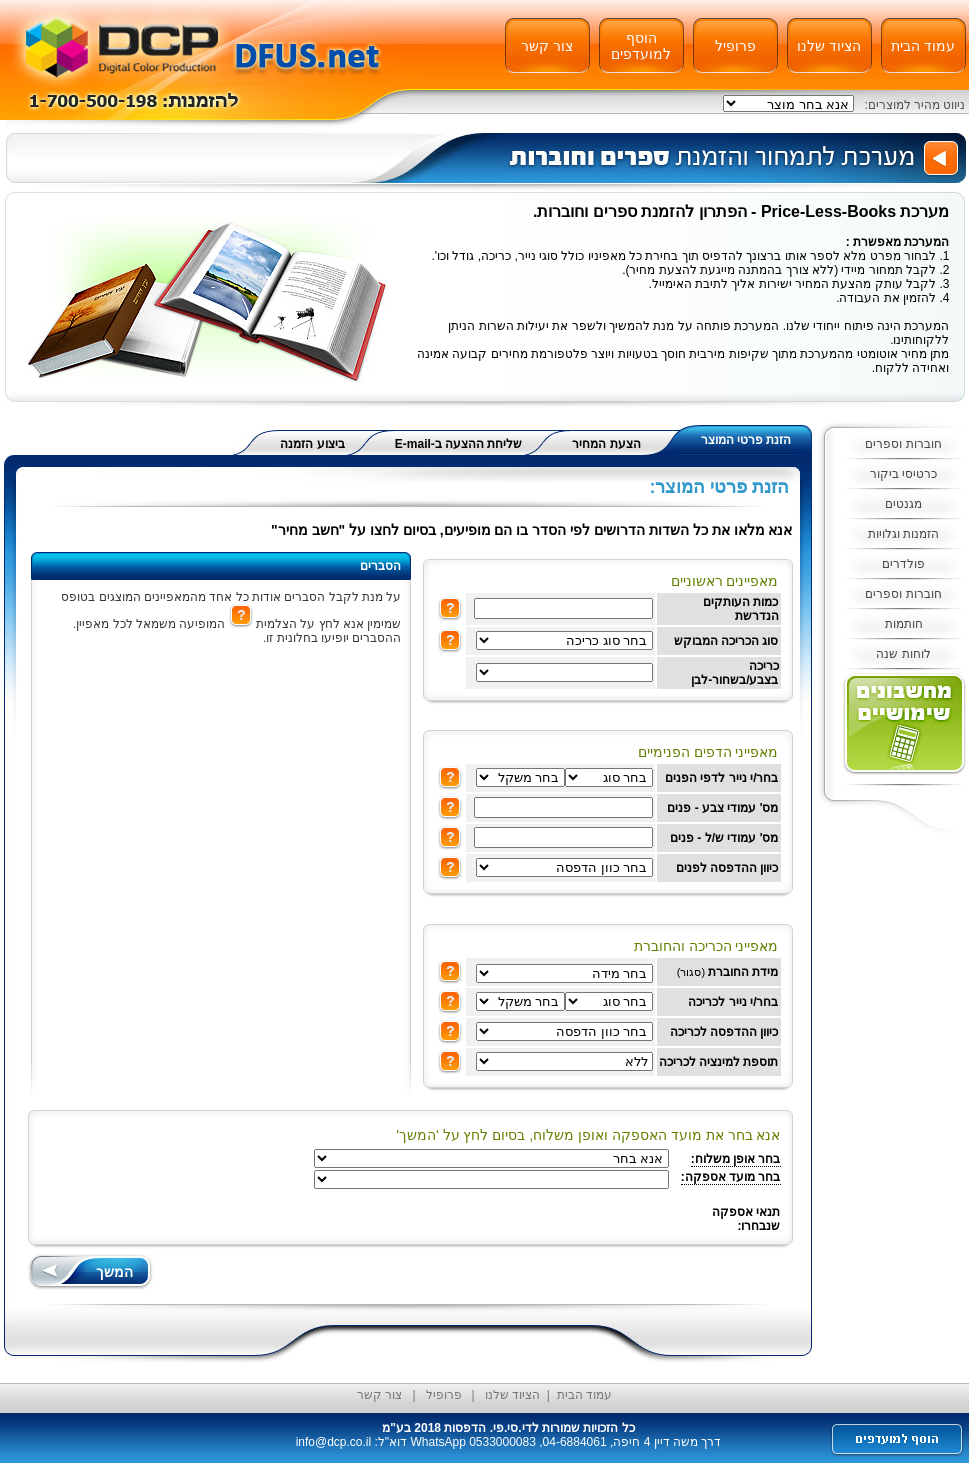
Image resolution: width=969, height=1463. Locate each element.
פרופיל (735, 46)
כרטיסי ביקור (903, 474)
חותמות (904, 624)
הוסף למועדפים (641, 46)
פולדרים (903, 564)
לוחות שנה (903, 654)
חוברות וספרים (903, 444)
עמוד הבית (923, 46)
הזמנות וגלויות (903, 534)
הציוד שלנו (829, 46)
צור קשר (547, 46)
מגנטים (903, 504)
